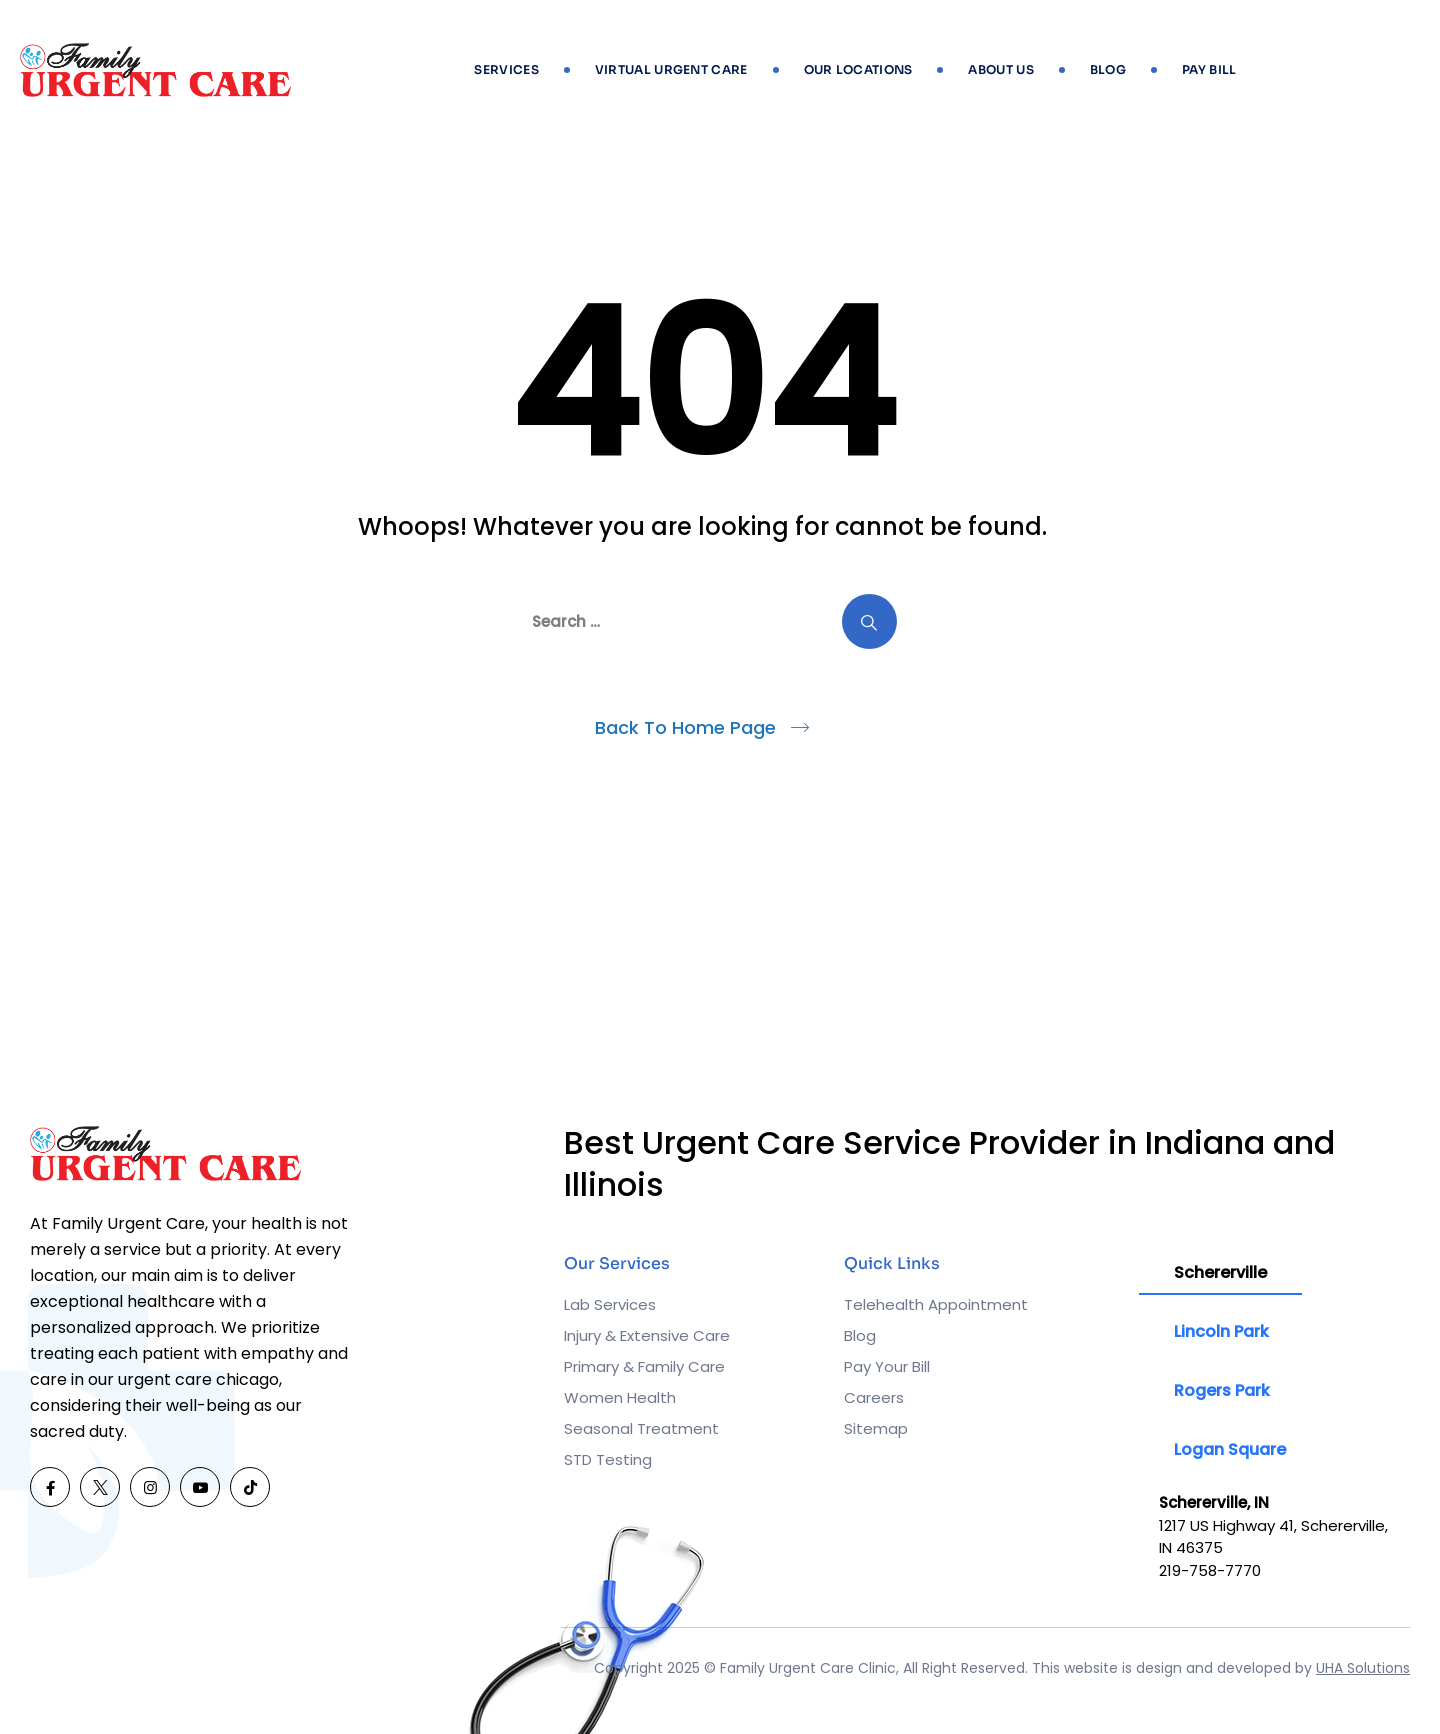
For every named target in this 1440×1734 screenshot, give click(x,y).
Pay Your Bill (887, 1366)
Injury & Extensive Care (647, 1335)
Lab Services (610, 1304)
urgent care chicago (198, 1379)
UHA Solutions (1363, 1668)
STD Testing (608, 1459)
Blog (1108, 69)
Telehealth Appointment (936, 1304)
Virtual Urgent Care (671, 69)
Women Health (620, 1397)
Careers (874, 1397)
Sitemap (876, 1428)
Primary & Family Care (644, 1366)
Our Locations (858, 69)
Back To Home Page (685, 727)
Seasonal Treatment (641, 1428)
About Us (1000, 69)
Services (506, 69)
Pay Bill (1209, 69)
